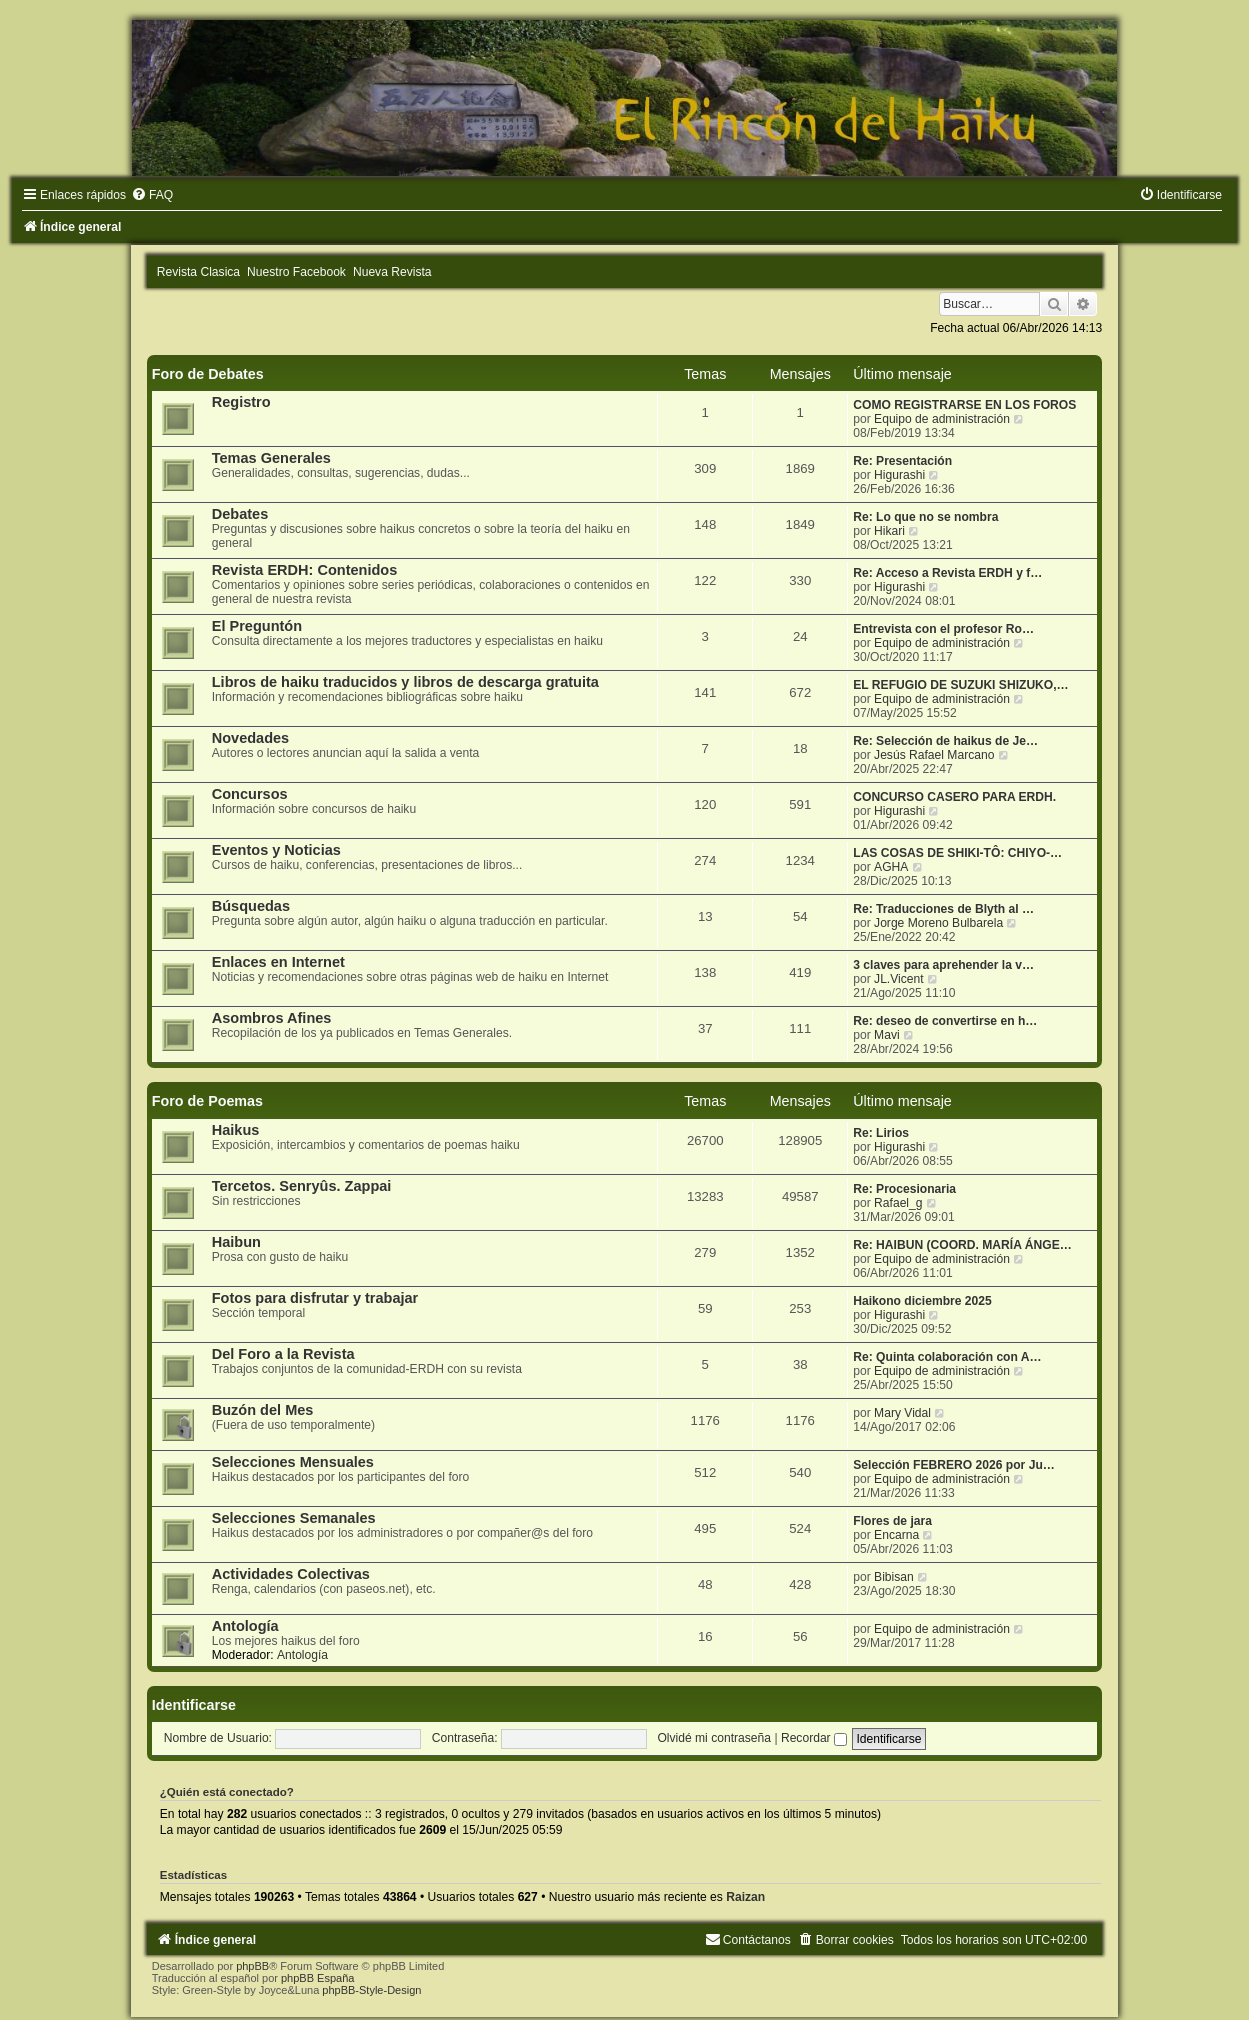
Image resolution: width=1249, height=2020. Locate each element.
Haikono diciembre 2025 (922, 1301)
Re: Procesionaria (904, 1189)
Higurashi (899, 475)
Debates (240, 514)
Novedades (250, 738)
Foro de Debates (208, 374)
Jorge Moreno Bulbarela (938, 923)
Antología (245, 1626)
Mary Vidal (902, 1413)
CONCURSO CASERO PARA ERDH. (954, 797)
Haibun (236, 1242)
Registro (241, 402)
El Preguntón (257, 626)
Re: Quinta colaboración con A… (947, 1357)
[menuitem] (152, 195)
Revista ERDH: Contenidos (305, 570)
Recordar (814, 1738)
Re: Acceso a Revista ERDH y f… (947, 573)
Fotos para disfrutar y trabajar (315, 1298)
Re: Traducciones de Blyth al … (943, 909)
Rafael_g (898, 1203)
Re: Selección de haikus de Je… (945, 741)
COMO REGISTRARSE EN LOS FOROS (964, 405)
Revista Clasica (198, 272)
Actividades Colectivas (291, 1574)
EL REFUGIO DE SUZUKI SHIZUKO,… (960, 685)
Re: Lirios (881, 1133)
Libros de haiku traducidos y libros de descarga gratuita (405, 682)
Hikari (889, 531)
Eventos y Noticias (276, 850)
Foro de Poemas (207, 1101)
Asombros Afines (272, 1018)
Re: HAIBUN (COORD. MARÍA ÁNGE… (962, 1245)
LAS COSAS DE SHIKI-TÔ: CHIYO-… (957, 853)
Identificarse (194, 1705)
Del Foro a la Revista (283, 1354)
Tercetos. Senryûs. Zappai (302, 1186)
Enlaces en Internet (278, 962)
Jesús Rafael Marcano (934, 755)
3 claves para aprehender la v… (943, 965)
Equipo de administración (942, 419)
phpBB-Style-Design (371, 1990)
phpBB (252, 1966)
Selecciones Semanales (294, 1518)
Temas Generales (271, 458)
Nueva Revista (392, 272)
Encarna (896, 1535)
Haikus (236, 1130)
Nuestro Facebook (296, 272)
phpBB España (317, 1978)
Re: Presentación (902, 461)
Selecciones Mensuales (293, 1462)
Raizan (745, 1897)
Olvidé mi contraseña (714, 1738)
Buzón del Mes (263, 1410)
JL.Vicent (899, 979)
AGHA (891, 867)
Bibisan (894, 1577)
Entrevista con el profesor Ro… (943, 629)
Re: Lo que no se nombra (925, 517)
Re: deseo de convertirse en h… (945, 1021)
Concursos (250, 794)
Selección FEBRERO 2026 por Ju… (954, 1465)
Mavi (887, 1035)
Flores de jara (892, 1521)
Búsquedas (251, 906)
